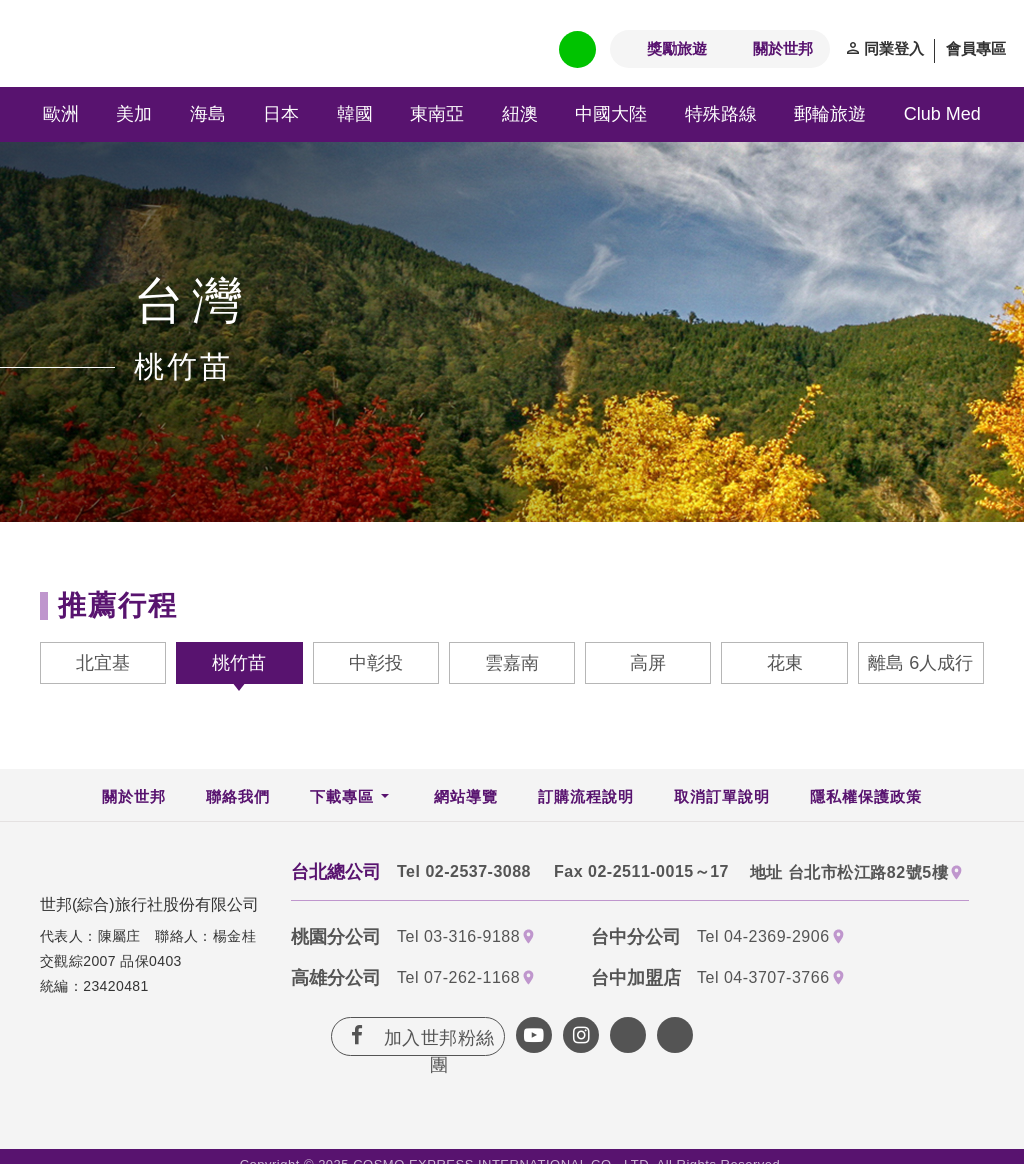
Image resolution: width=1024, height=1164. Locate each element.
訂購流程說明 (586, 796)
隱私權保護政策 (866, 796)
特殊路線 (721, 114)
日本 (281, 114)
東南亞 (437, 114)
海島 (208, 114)
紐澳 (520, 114)
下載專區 (342, 796)
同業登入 (894, 48)
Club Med (942, 114)
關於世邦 (783, 48)
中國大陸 (611, 114)
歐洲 (61, 114)
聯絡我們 (238, 796)
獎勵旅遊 (677, 48)
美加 (134, 114)
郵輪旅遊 (830, 114)
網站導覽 (466, 796)
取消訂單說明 (722, 796)
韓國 (355, 114)
